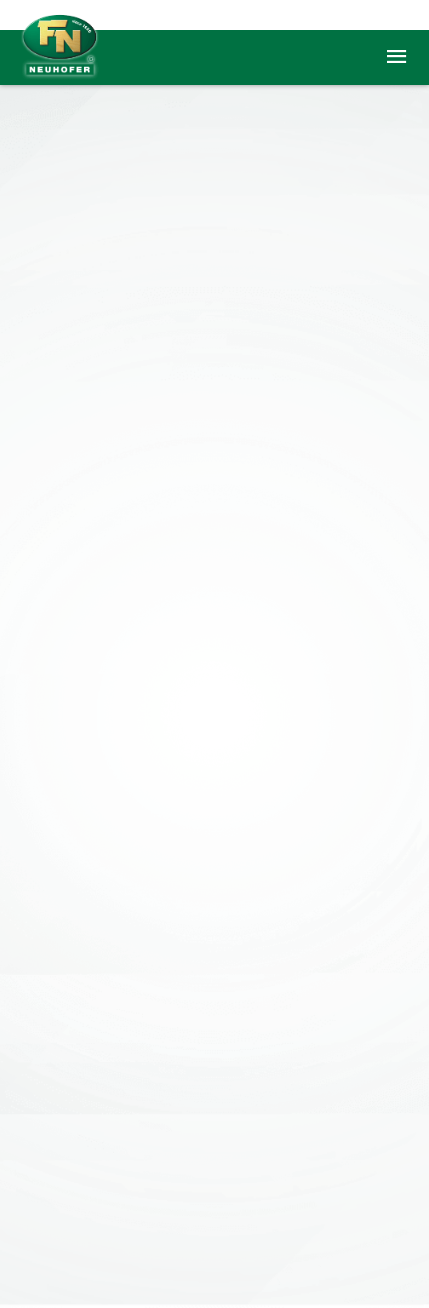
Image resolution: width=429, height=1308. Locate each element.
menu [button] (396, 57)
